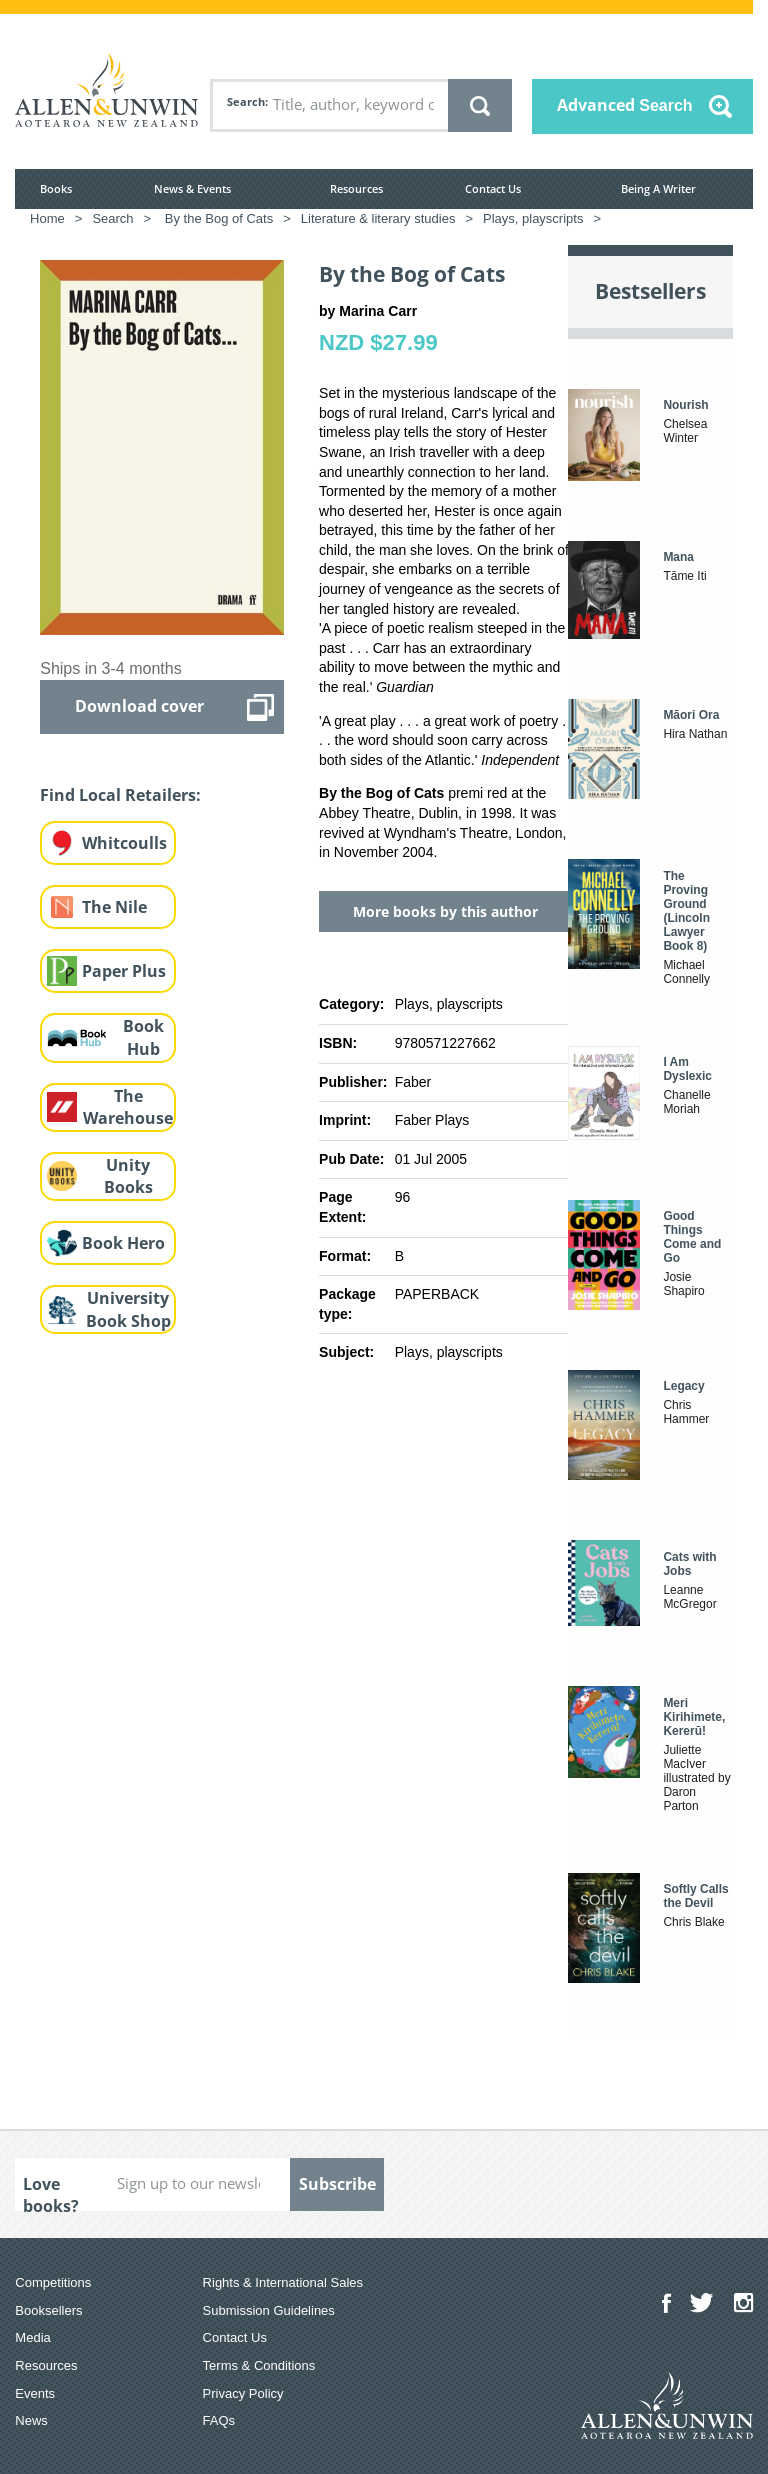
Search (246, 101)
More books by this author (445, 911)
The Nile (114, 907)
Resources (356, 188)
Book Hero (123, 1243)
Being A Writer (658, 188)
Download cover (139, 706)
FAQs (219, 2420)
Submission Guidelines (269, 2310)
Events (35, 2393)
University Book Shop (128, 1309)
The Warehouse (128, 1107)
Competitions (53, 2282)
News (31, 2420)
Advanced (625, 105)
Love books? (51, 2192)
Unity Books (128, 1176)
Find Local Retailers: (120, 795)
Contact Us (493, 188)
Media (32, 2337)
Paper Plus (124, 971)
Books (56, 188)
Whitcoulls (124, 843)
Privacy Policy (243, 2393)
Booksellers (48, 2310)
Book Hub (143, 1037)
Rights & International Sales (283, 2282)
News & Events (192, 188)
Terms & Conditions (259, 2365)
